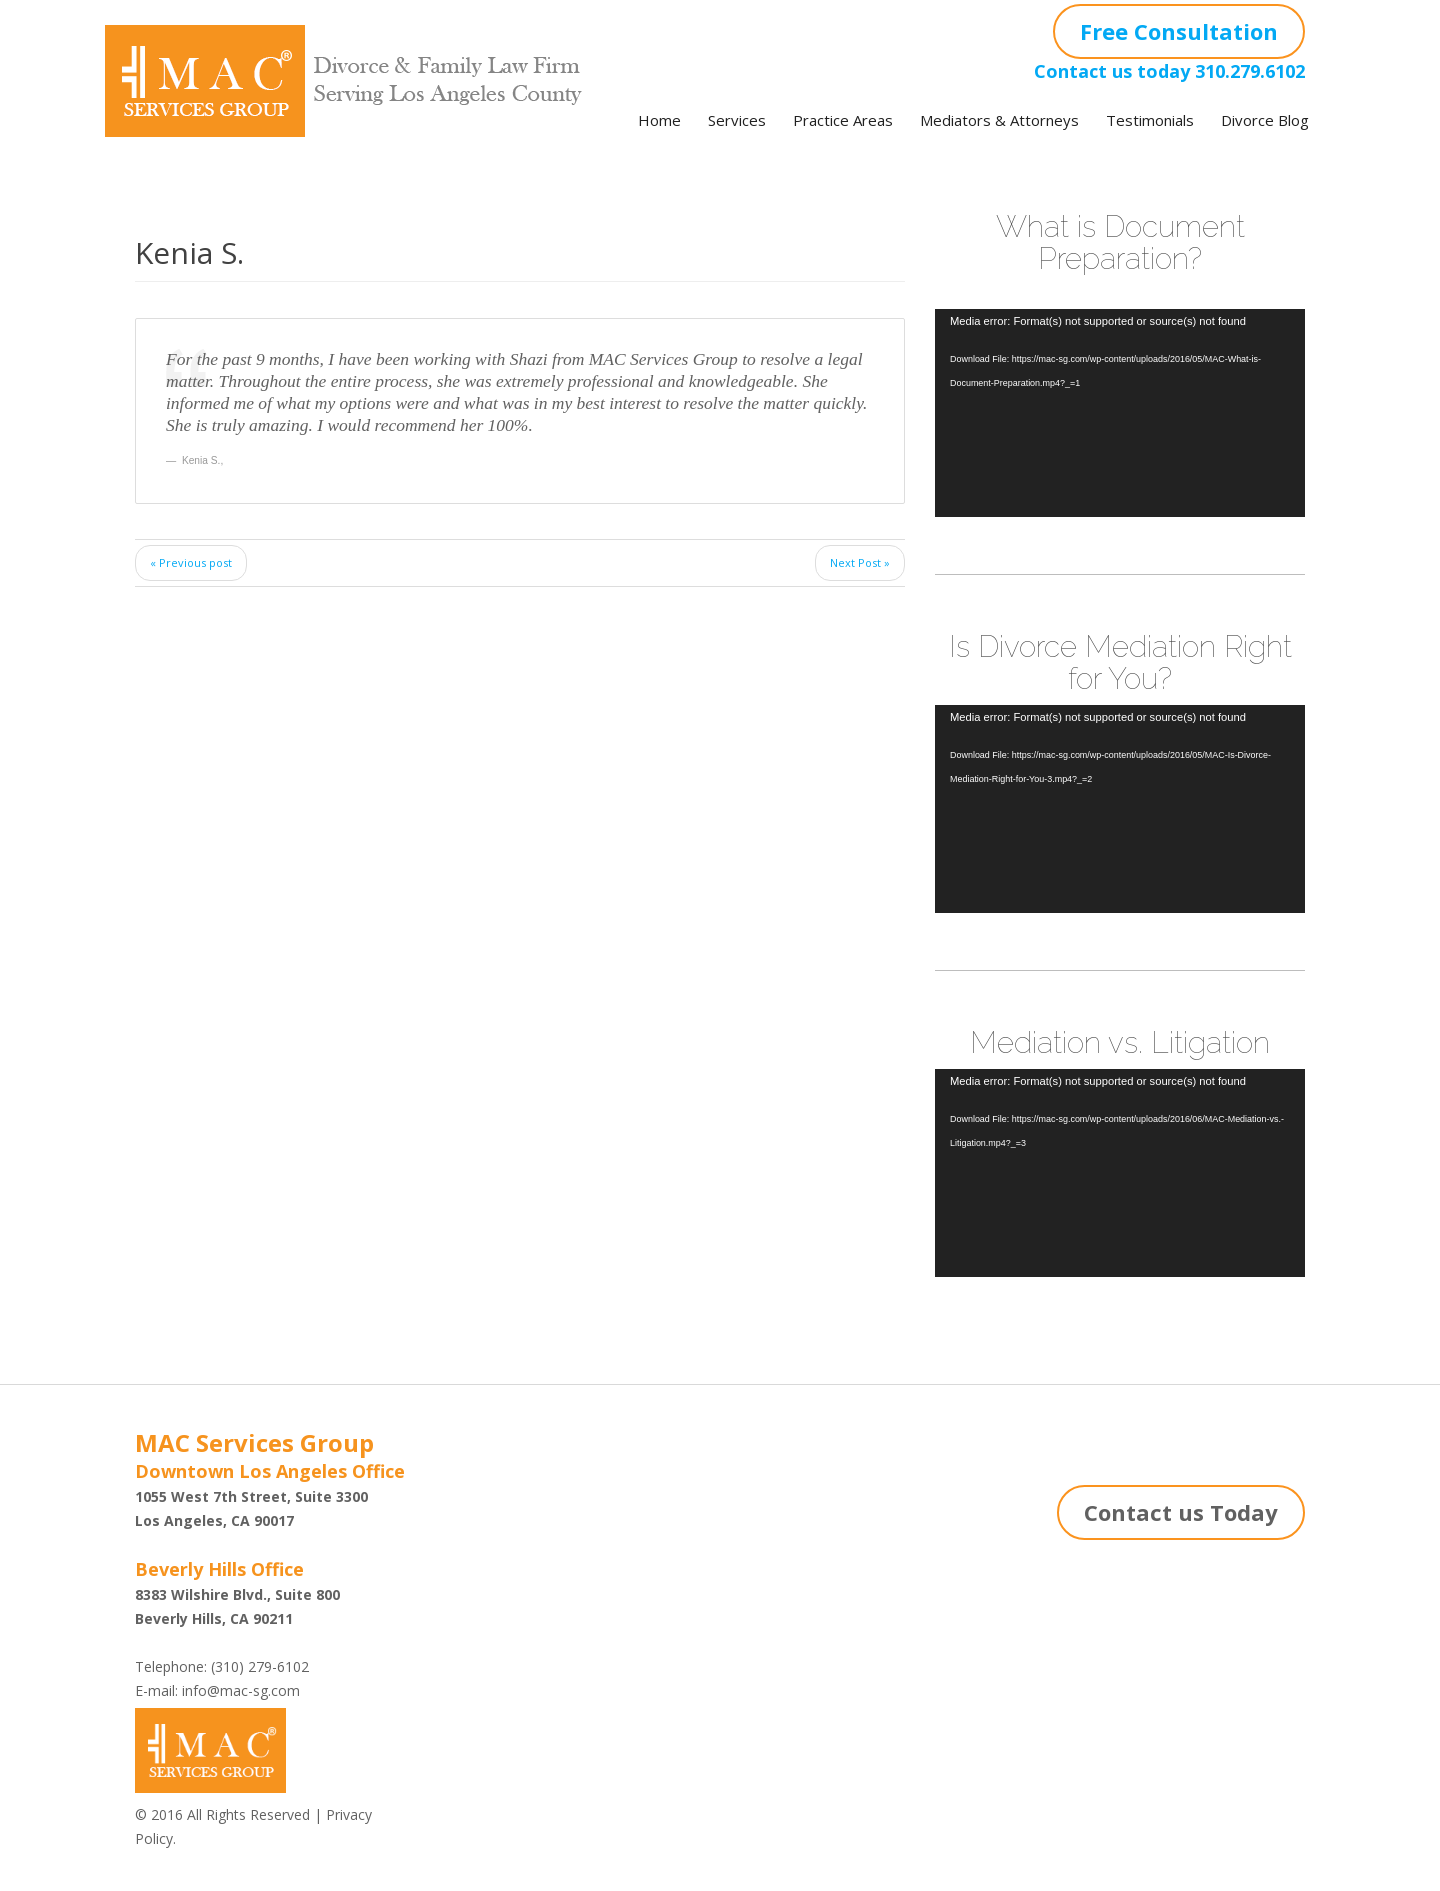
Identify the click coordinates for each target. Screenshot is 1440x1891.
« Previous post (191, 562)
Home (659, 120)
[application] (1120, 413)
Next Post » (860, 562)
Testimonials (1150, 120)
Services (737, 120)
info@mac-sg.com (241, 1690)
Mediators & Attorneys (999, 120)
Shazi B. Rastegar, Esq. (525, 1526)
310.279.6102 (1250, 71)
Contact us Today (1181, 1512)
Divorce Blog (1265, 120)
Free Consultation (1179, 31)
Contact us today (1112, 71)
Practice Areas (843, 120)
